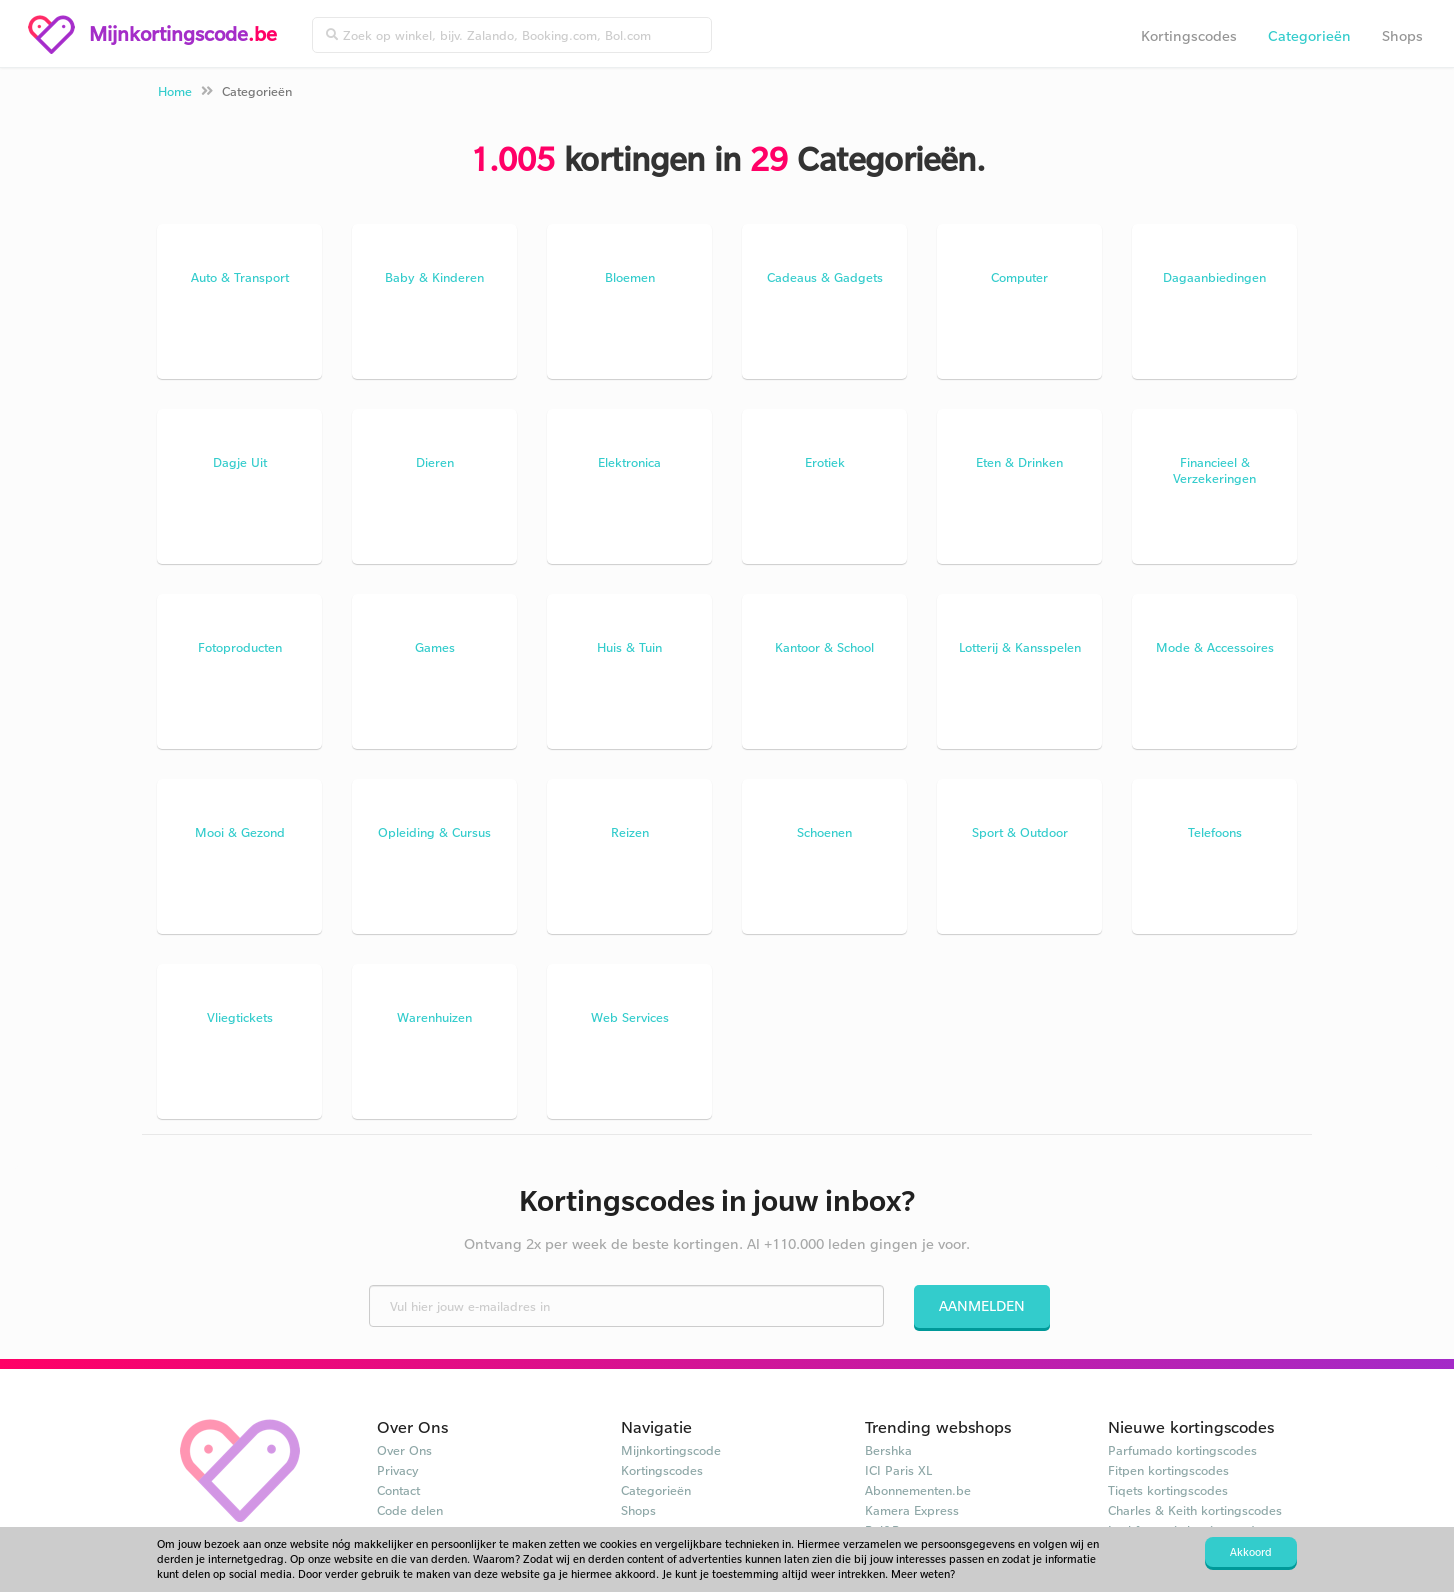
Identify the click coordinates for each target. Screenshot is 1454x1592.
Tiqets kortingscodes (1168, 1490)
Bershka (888, 1450)
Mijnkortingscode (671, 1450)
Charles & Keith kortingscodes (1195, 1510)
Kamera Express (912, 1510)
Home (175, 91)
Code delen (410, 1510)
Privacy (398, 1470)
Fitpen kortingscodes (1168, 1470)
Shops (1402, 35)
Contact (398, 1490)
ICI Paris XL (898, 1470)
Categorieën (1309, 35)
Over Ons (404, 1450)
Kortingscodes (1189, 35)
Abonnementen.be (918, 1490)
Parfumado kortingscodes (1182, 1450)
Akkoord (1251, 1552)
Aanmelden (982, 1305)
